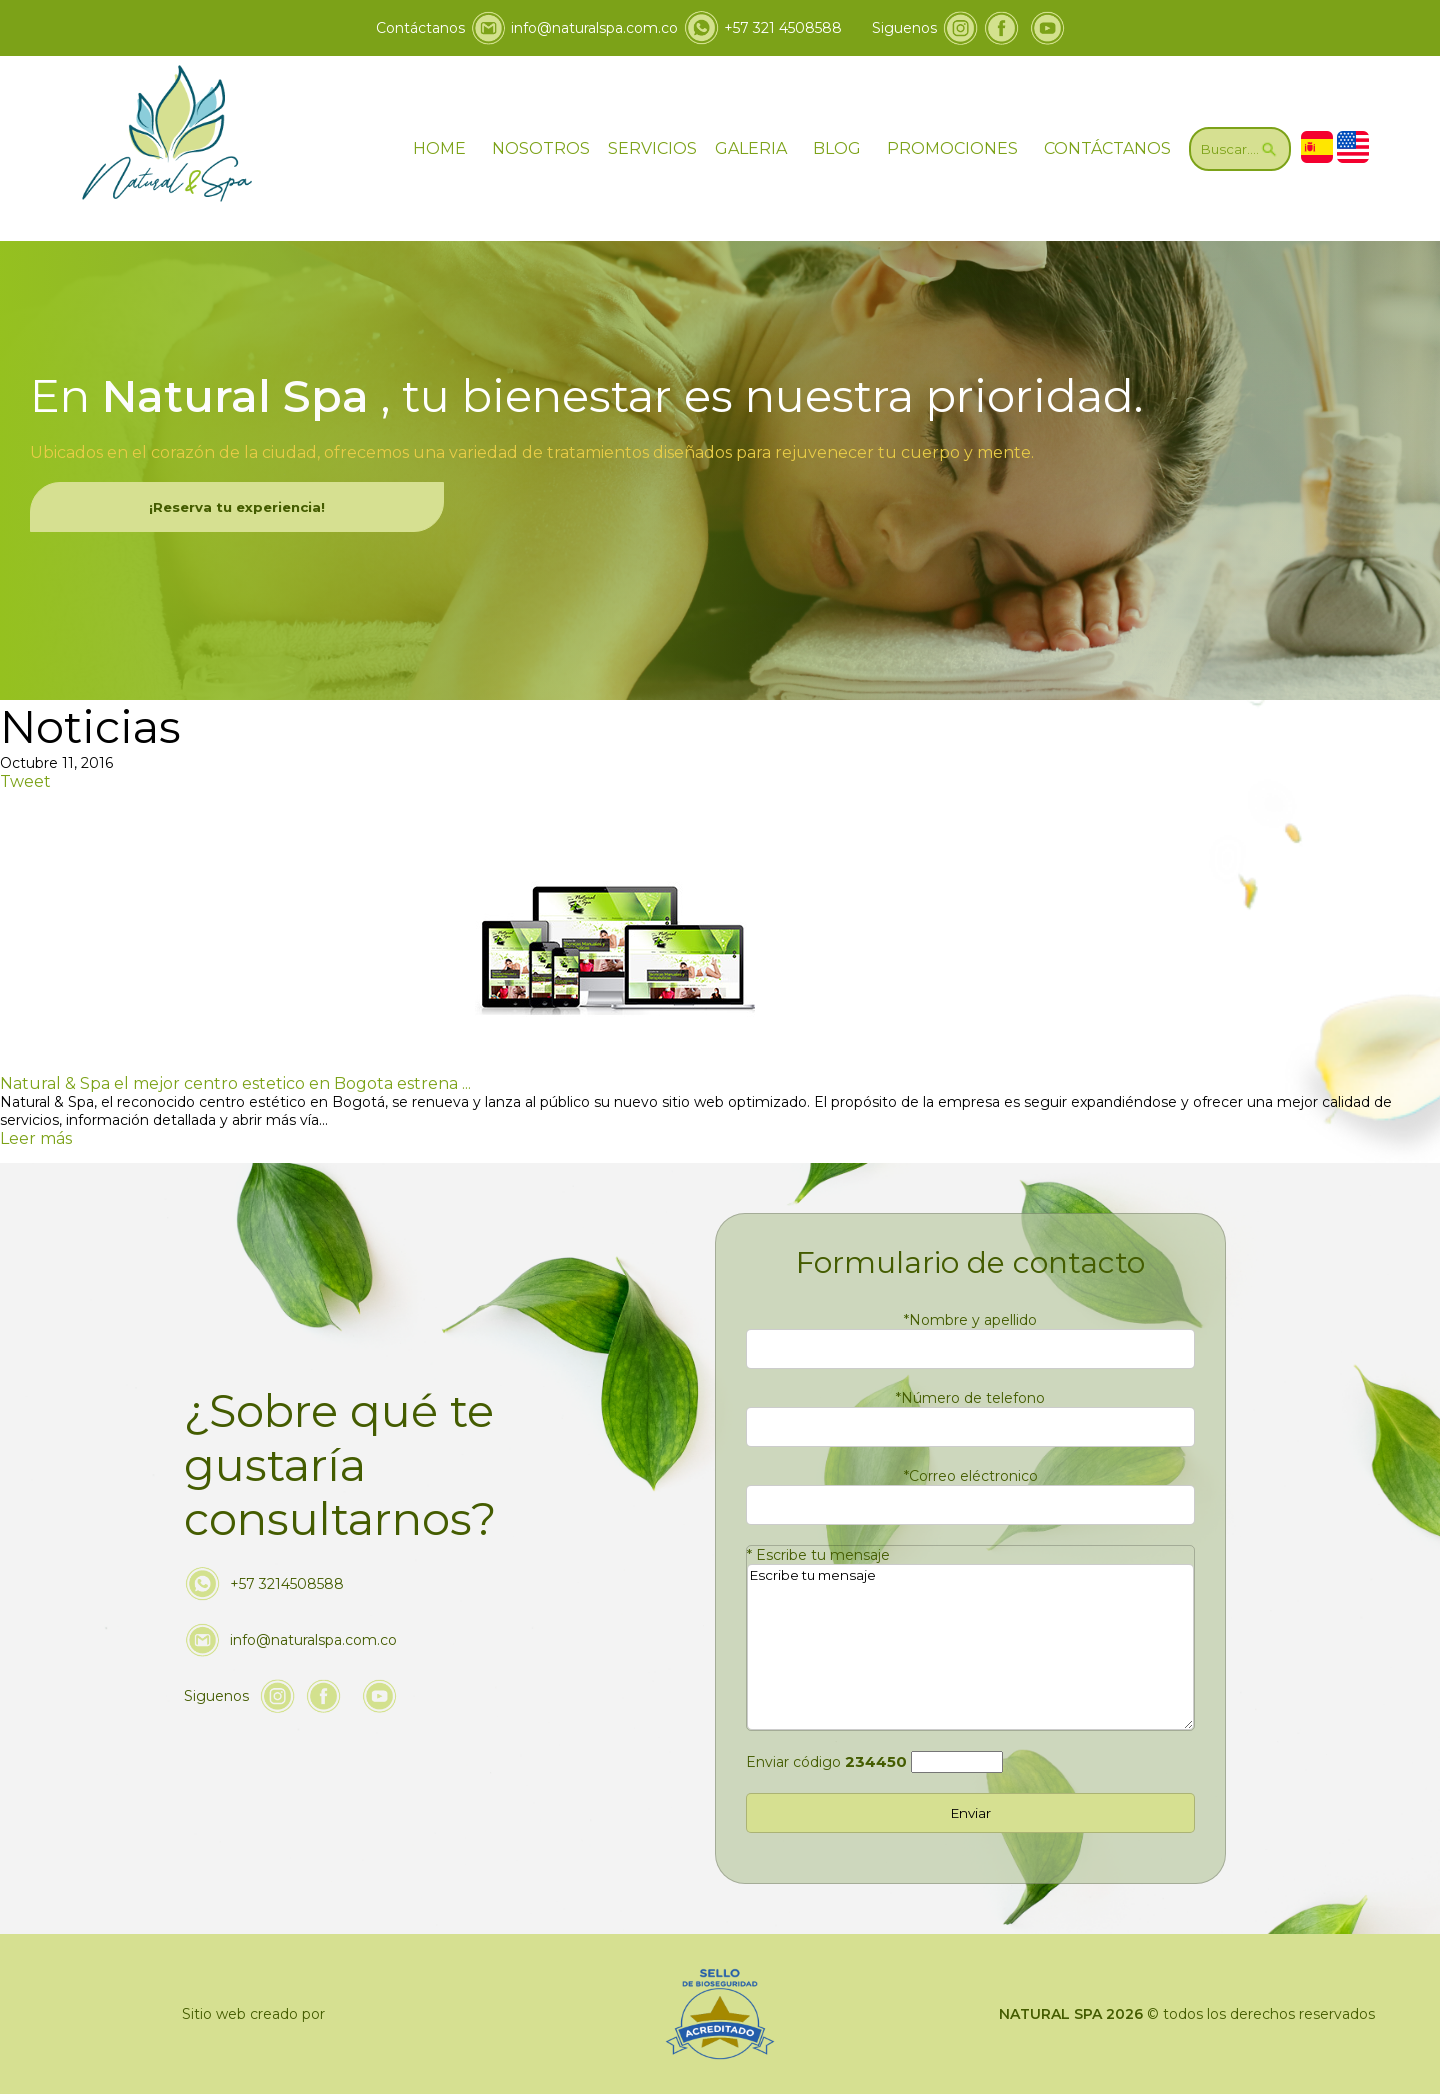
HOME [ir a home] (439, 148)
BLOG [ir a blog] (837, 148)
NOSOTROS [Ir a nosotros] (541, 148)
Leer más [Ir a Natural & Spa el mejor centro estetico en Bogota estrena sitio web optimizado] (36, 1138)
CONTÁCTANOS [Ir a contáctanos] (1107, 148)
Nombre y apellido (970, 1320)
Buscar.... (1240, 149)
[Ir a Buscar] (1240, 149)
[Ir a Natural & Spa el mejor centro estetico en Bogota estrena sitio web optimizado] (615, 1083)
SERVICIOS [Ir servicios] (652, 148)
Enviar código (826, 1762)
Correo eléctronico (971, 1476)
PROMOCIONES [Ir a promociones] (952, 148)
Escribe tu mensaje (818, 1555)
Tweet (25, 781)
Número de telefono (970, 1398)
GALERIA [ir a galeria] (751, 148)
